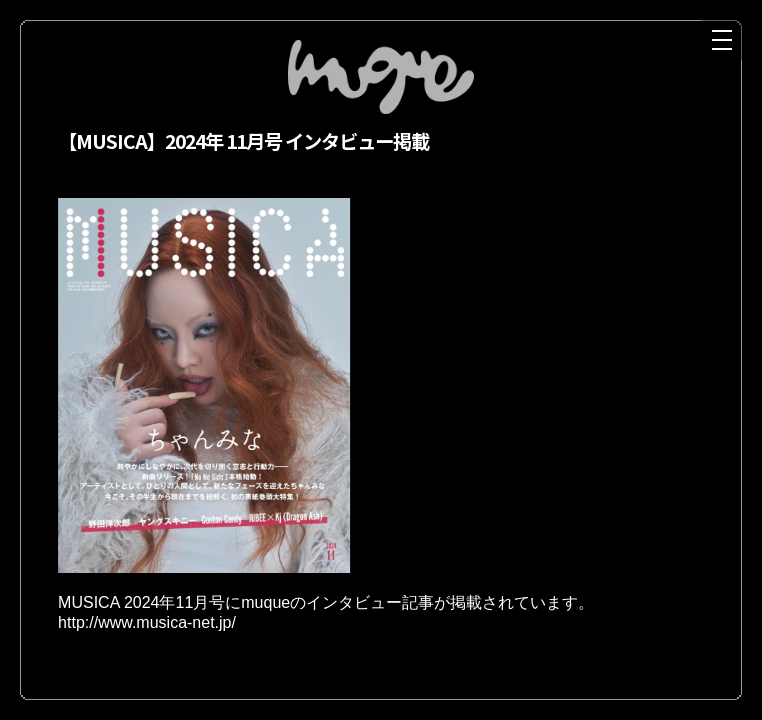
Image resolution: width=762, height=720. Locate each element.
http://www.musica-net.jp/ (147, 627)
